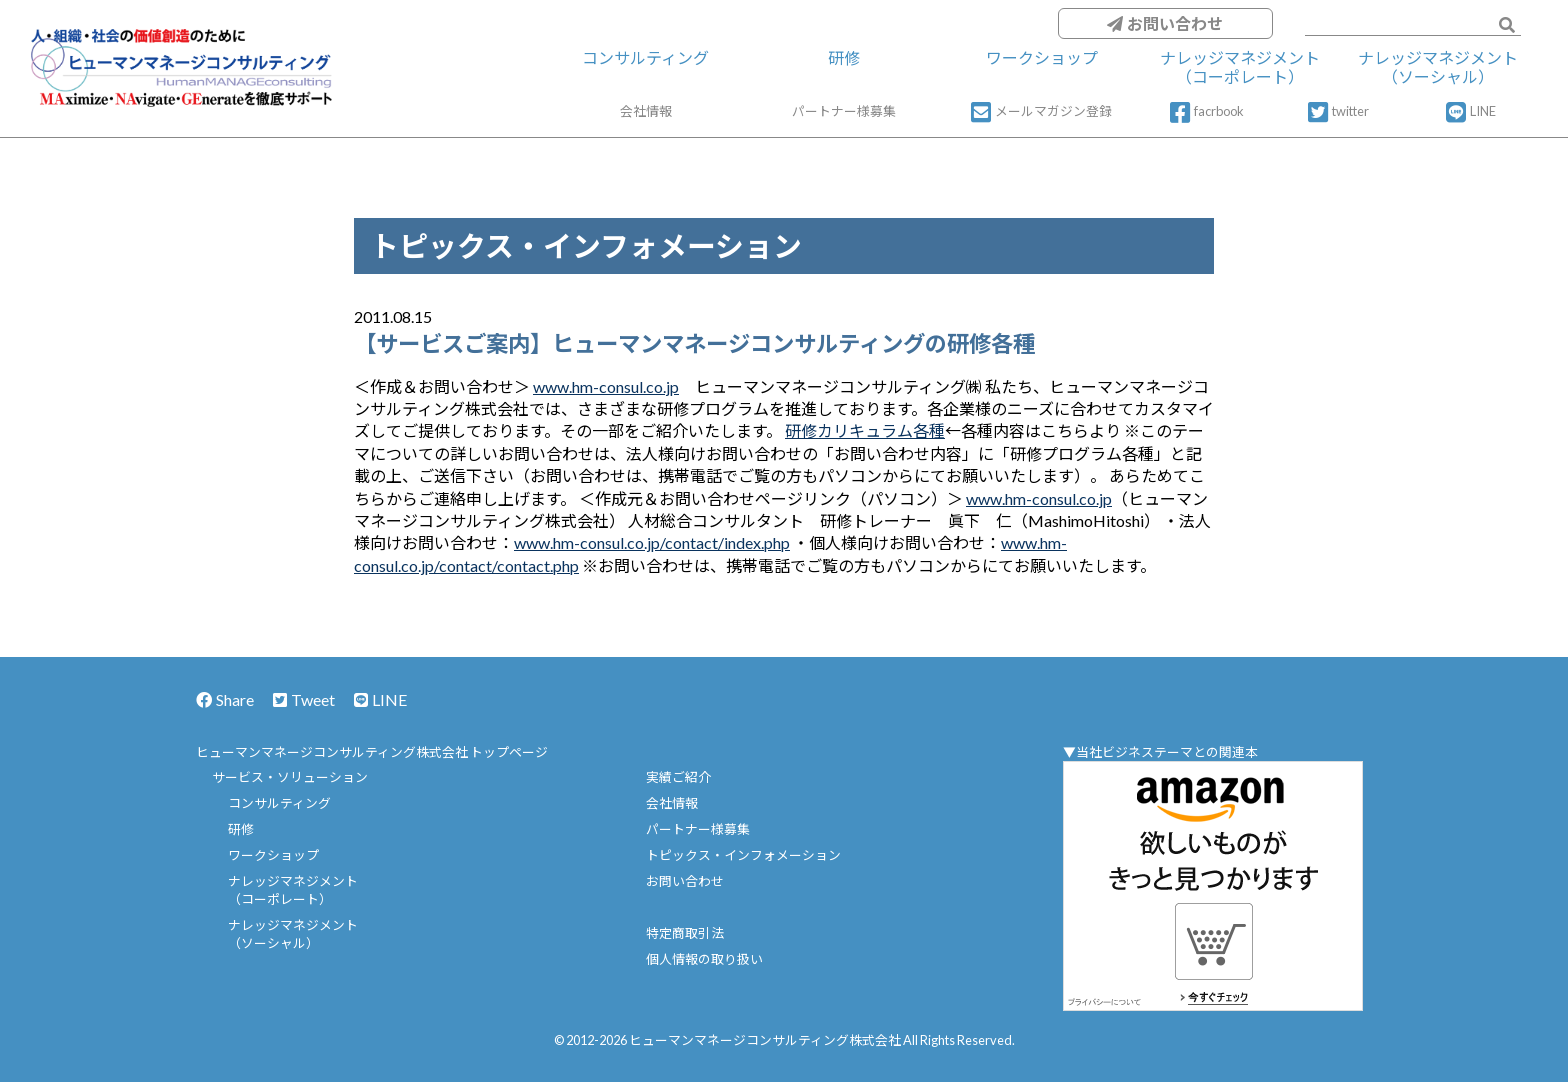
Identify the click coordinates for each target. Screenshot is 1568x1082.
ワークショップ (1042, 57)
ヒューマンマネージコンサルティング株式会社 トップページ (372, 752)
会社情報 (646, 111)
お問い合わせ (1165, 23)
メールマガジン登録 (1041, 112)
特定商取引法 (685, 933)
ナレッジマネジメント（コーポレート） (1240, 67)
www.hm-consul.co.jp (606, 386)
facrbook (1207, 112)
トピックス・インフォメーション (743, 855)
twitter (1338, 112)
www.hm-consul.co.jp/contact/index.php (652, 542)
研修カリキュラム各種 (865, 430)
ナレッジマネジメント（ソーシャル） (1438, 67)
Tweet (304, 699)
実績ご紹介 (678, 777)
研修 (844, 57)
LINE (1471, 112)
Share (225, 699)
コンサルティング (645, 57)
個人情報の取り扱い (704, 959)
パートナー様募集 (844, 111)
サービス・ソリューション (290, 777)
